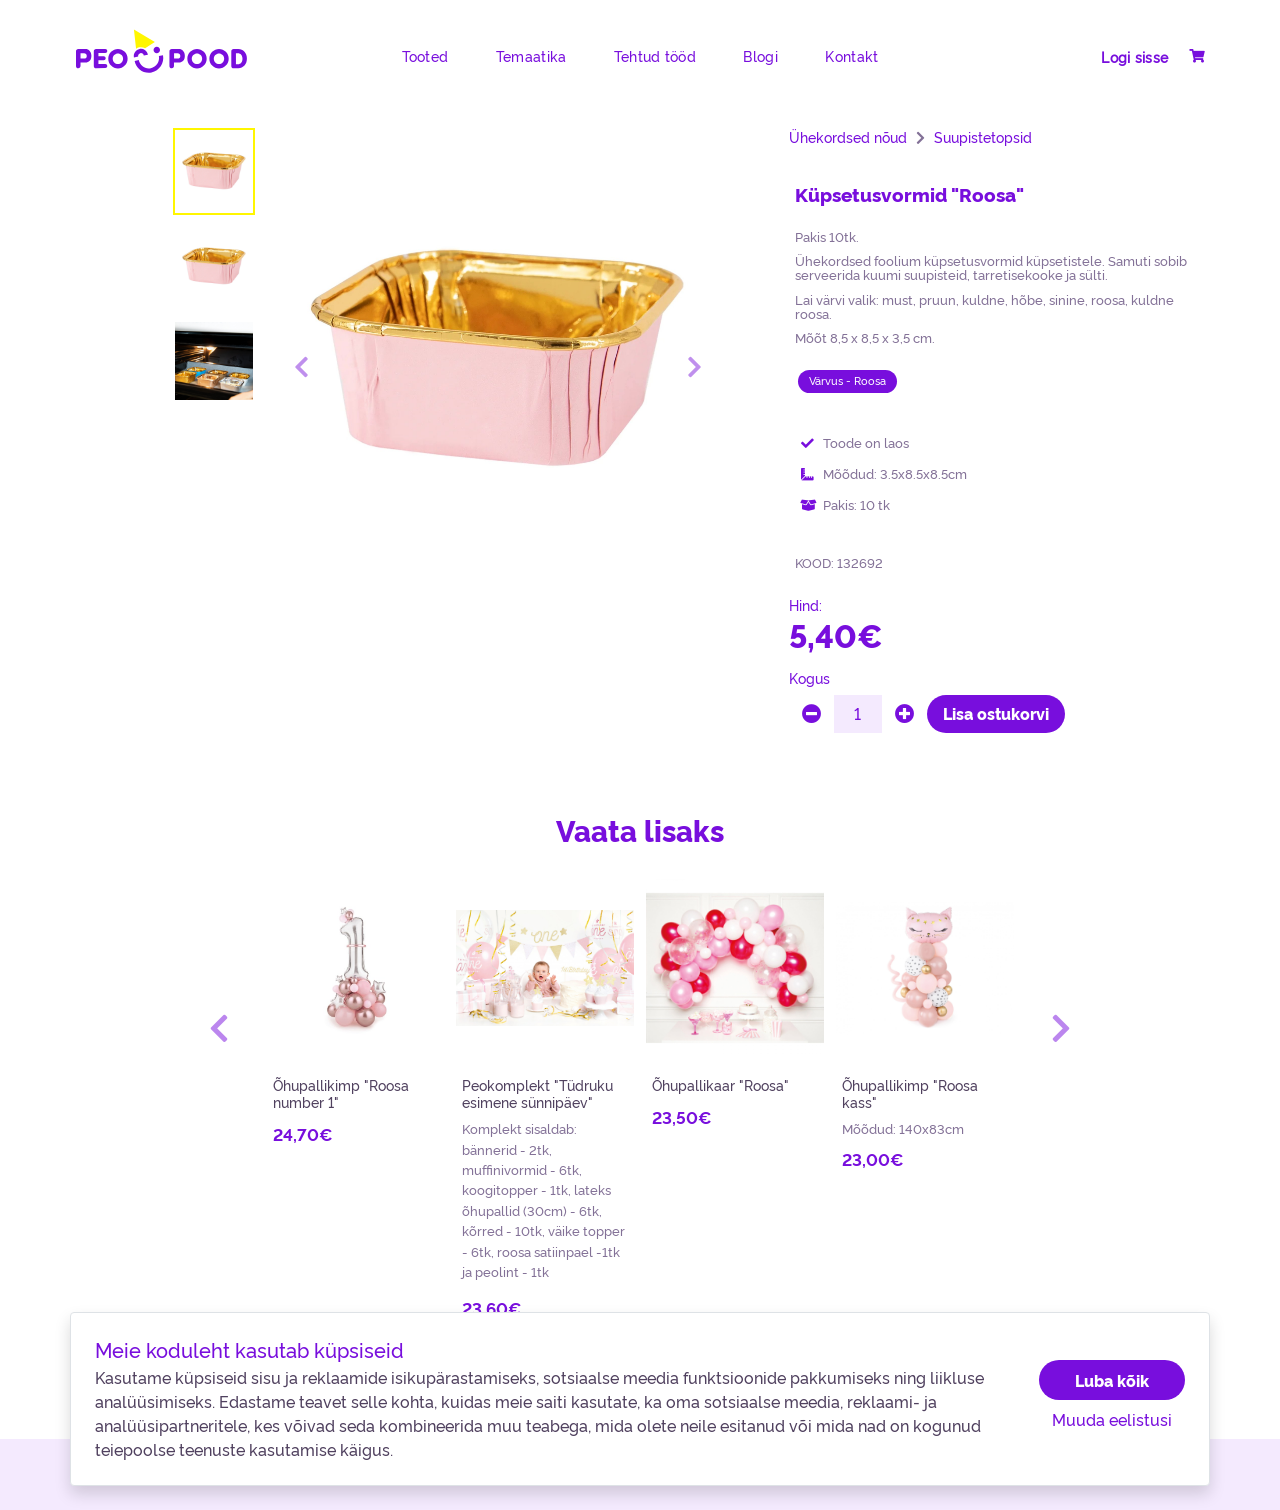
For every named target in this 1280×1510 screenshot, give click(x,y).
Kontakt (851, 56)
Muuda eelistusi (1112, 1419)
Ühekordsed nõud (848, 137)
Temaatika (531, 56)
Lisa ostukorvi (996, 713)
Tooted (425, 56)
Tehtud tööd (655, 56)
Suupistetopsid (983, 137)
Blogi (760, 56)
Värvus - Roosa (847, 380)
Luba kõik (1112, 1380)
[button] (219, 1027)
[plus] (904, 714)
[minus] (811, 714)
